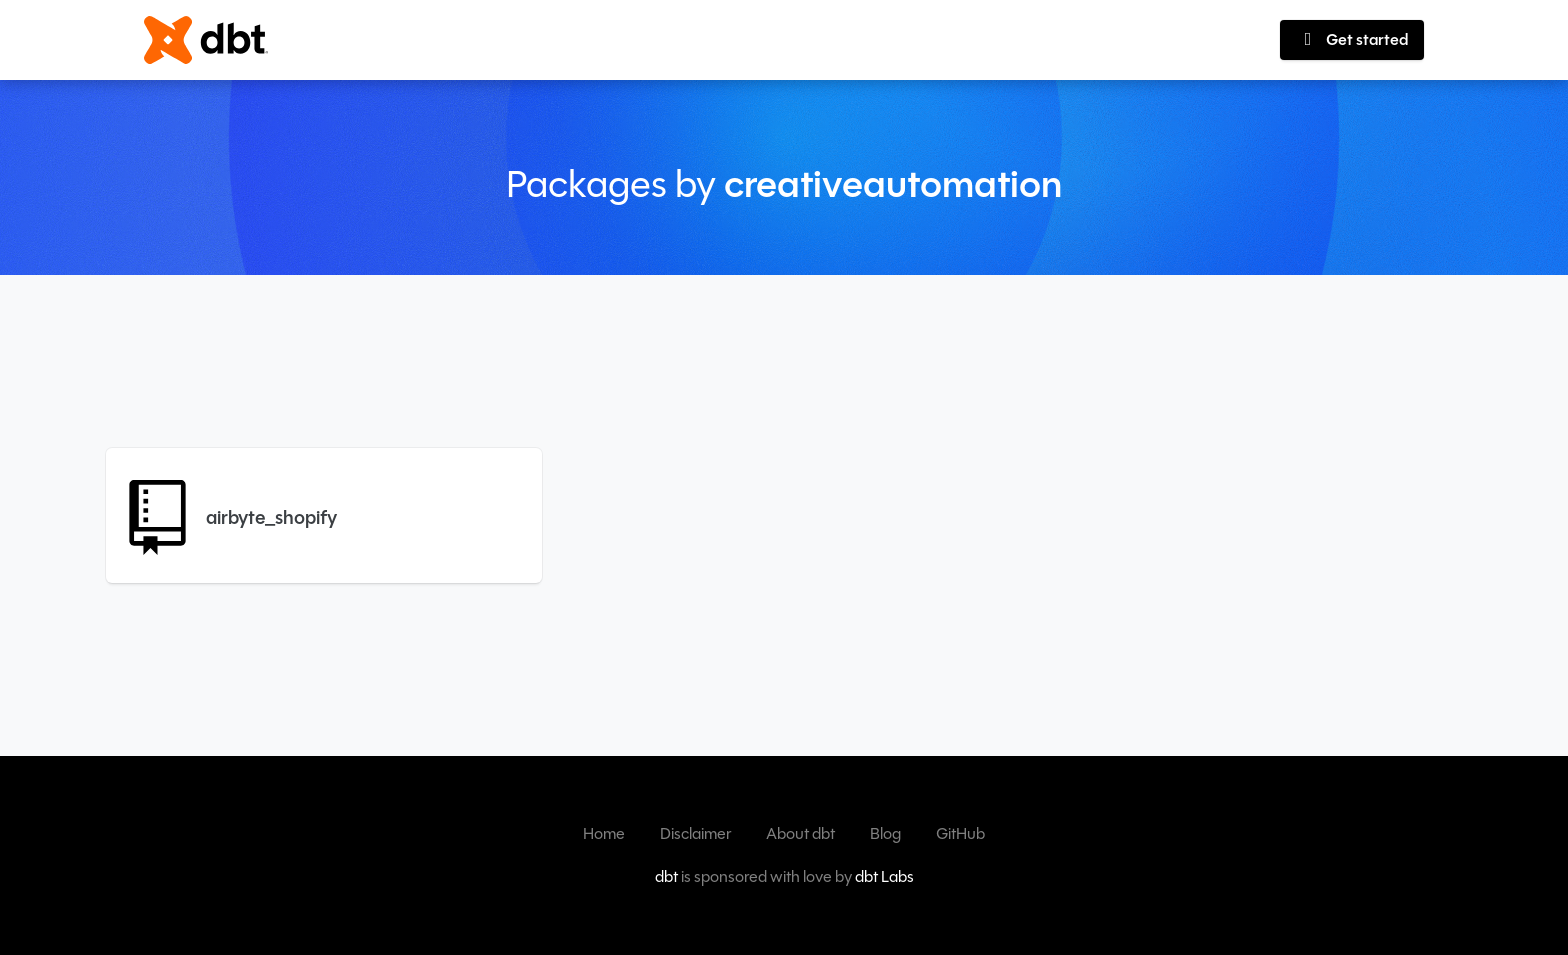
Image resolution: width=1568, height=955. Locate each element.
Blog (885, 833)
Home (604, 833)
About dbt (800, 833)
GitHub (960, 833)
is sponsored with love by (784, 876)
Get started (1352, 39)
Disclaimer (695, 833)
